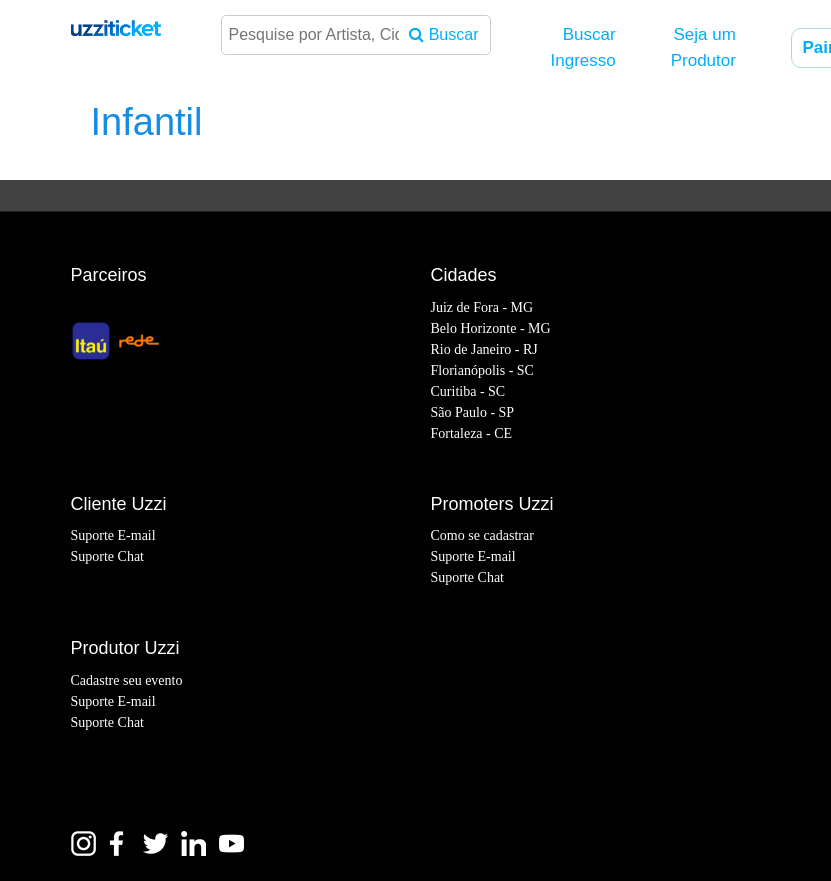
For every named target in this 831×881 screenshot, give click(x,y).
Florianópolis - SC (482, 370)
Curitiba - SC (468, 391)
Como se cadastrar (482, 535)
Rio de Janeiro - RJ (484, 349)
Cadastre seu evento (127, 680)
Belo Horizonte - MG (491, 328)
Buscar (443, 34)
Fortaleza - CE (472, 433)
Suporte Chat (108, 556)
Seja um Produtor (703, 47)
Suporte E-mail (113, 535)
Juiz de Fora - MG (482, 307)
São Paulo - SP (473, 412)
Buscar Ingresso (583, 47)
